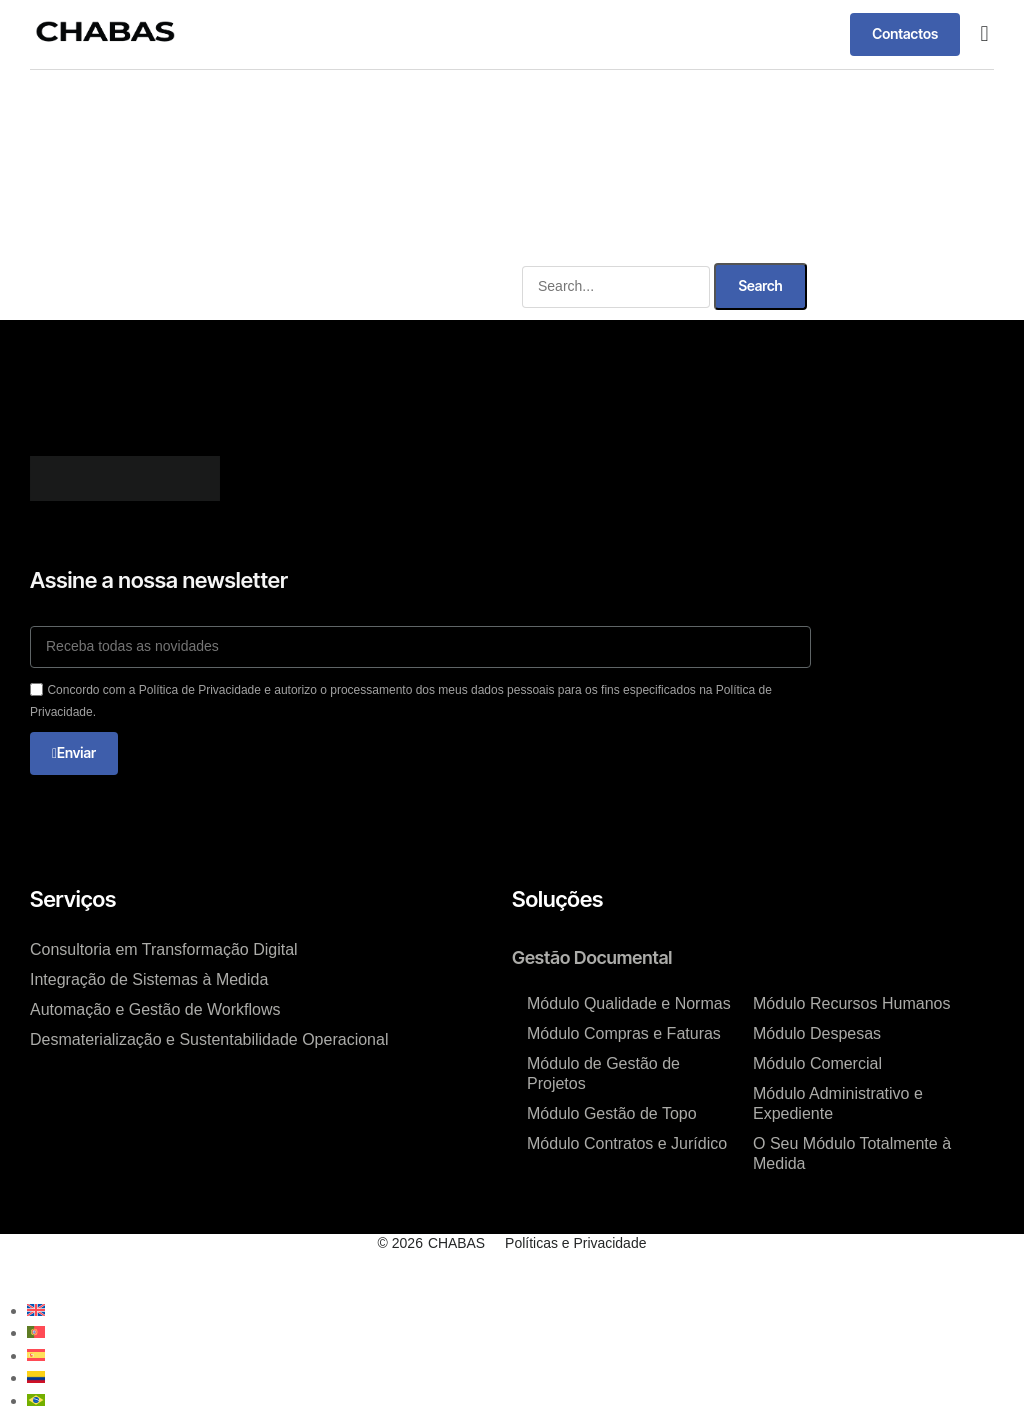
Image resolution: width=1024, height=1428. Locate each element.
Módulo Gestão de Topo (612, 1113)
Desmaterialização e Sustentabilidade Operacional (209, 1039)
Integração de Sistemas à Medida (149, 979)
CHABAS (457, 1243)
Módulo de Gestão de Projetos (603, 1073)
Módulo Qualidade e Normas (629, 1003)
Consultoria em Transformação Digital (164, 949)
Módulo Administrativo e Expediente (838, 1103)
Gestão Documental (592, 957)
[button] (984, 34)
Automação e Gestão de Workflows (155, 1009)
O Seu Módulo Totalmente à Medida (852, 1153)
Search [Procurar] (760, 285)
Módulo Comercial (817, 1063)
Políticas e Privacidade (576, 1243)
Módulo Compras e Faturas (624, 1033)
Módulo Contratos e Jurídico (627, 1143)
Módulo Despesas (817, 1033)
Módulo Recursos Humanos (851, 1003)
